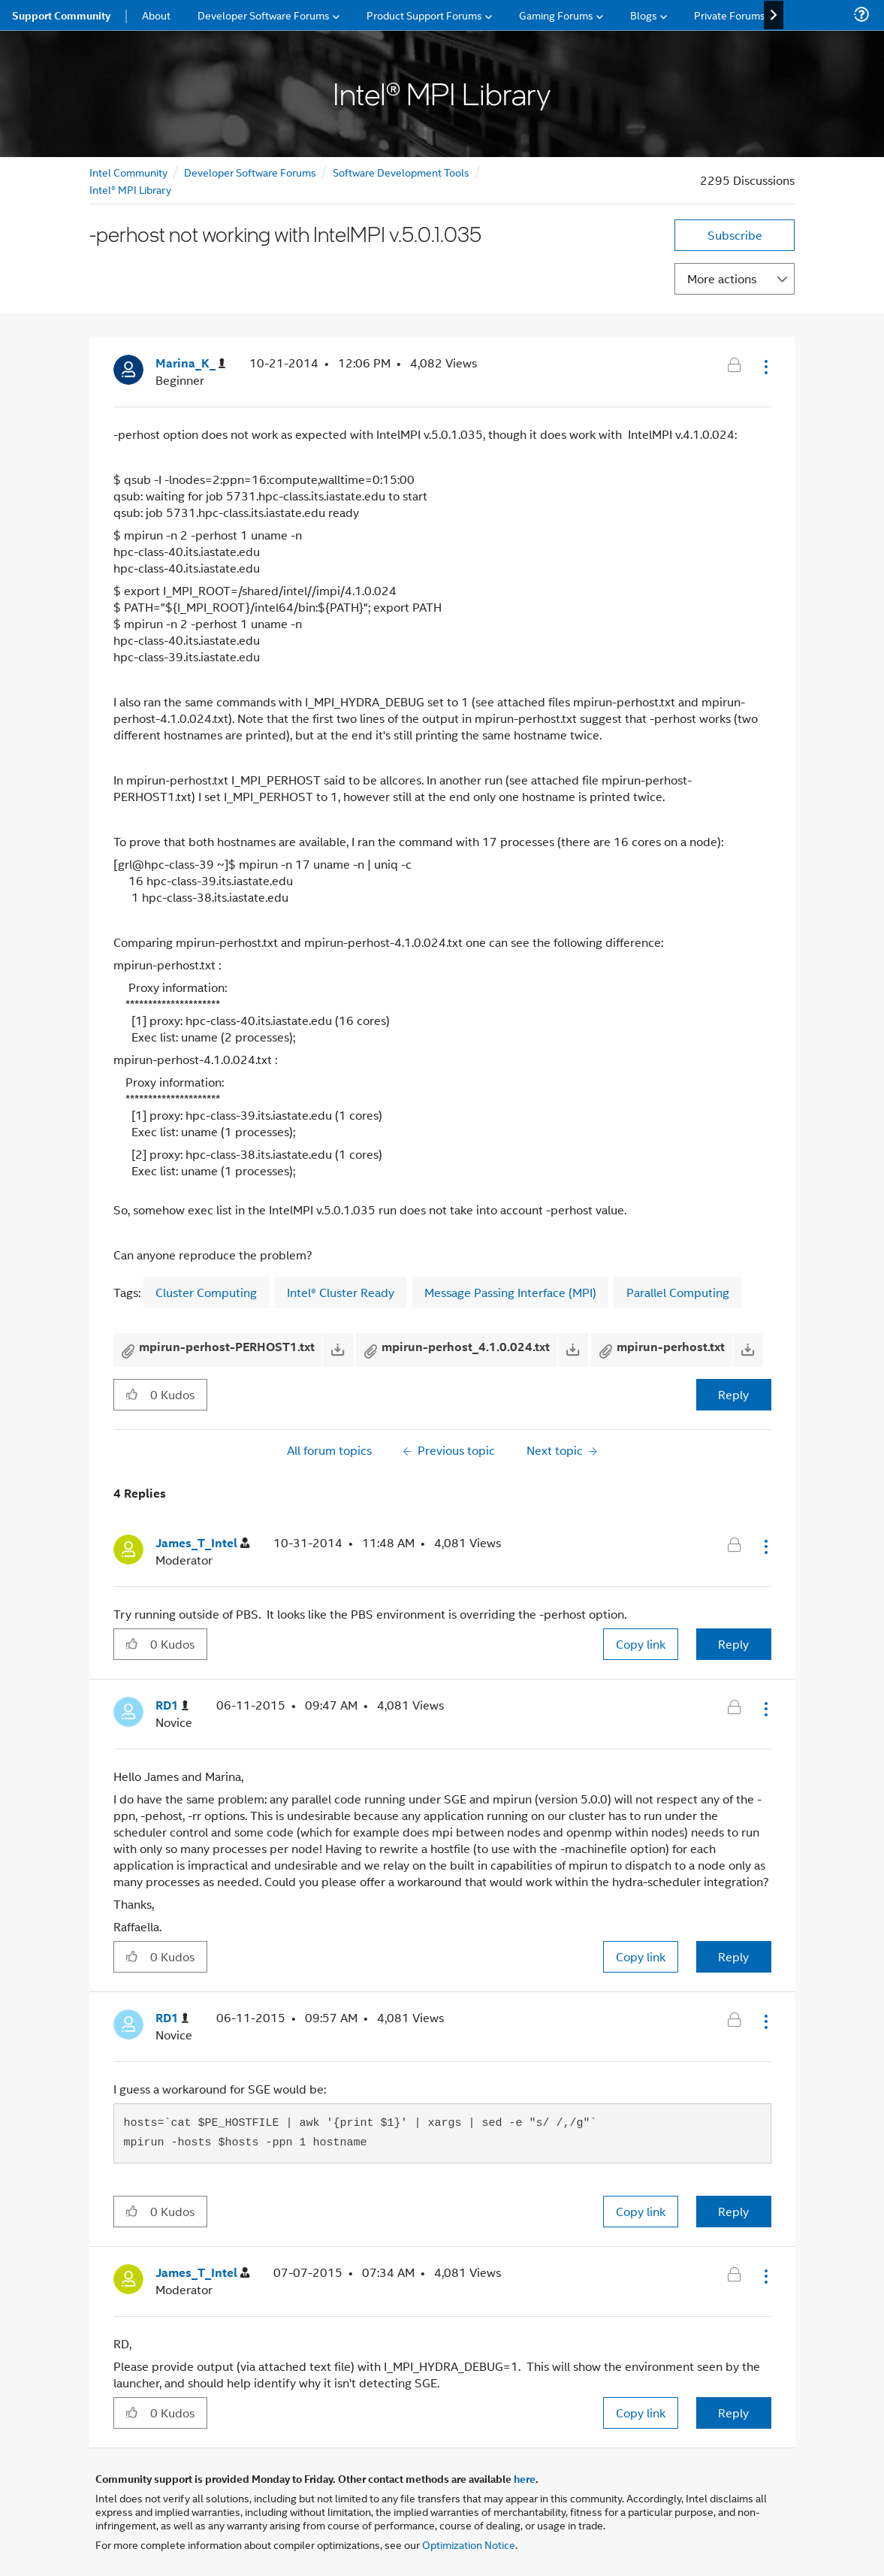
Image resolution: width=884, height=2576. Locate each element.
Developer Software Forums (250, 172)
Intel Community (128, 172)
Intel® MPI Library (130, 189)
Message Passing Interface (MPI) (510, 1292)
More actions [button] (721, 278)
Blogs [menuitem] (643, 15)
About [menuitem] (156, 15)
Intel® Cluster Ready (340, 1292)
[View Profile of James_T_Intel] (202, 1543)
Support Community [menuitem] (61, 15)
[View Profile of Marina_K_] (190, 363)
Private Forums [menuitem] (729, 15)
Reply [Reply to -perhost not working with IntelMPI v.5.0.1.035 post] (733, 1394)
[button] (765, 367)
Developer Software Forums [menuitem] (264, 15)
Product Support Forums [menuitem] (424, 15)
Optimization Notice (468, 2544)
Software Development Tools (401, 172)
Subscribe (735, 234)
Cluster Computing (206, 1292)
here (525, 2478)
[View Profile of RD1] (172, 1705)
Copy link (640, 1643)
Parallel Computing (677, 1292)
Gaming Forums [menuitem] (556, 15)
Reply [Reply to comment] (733, 1643)
